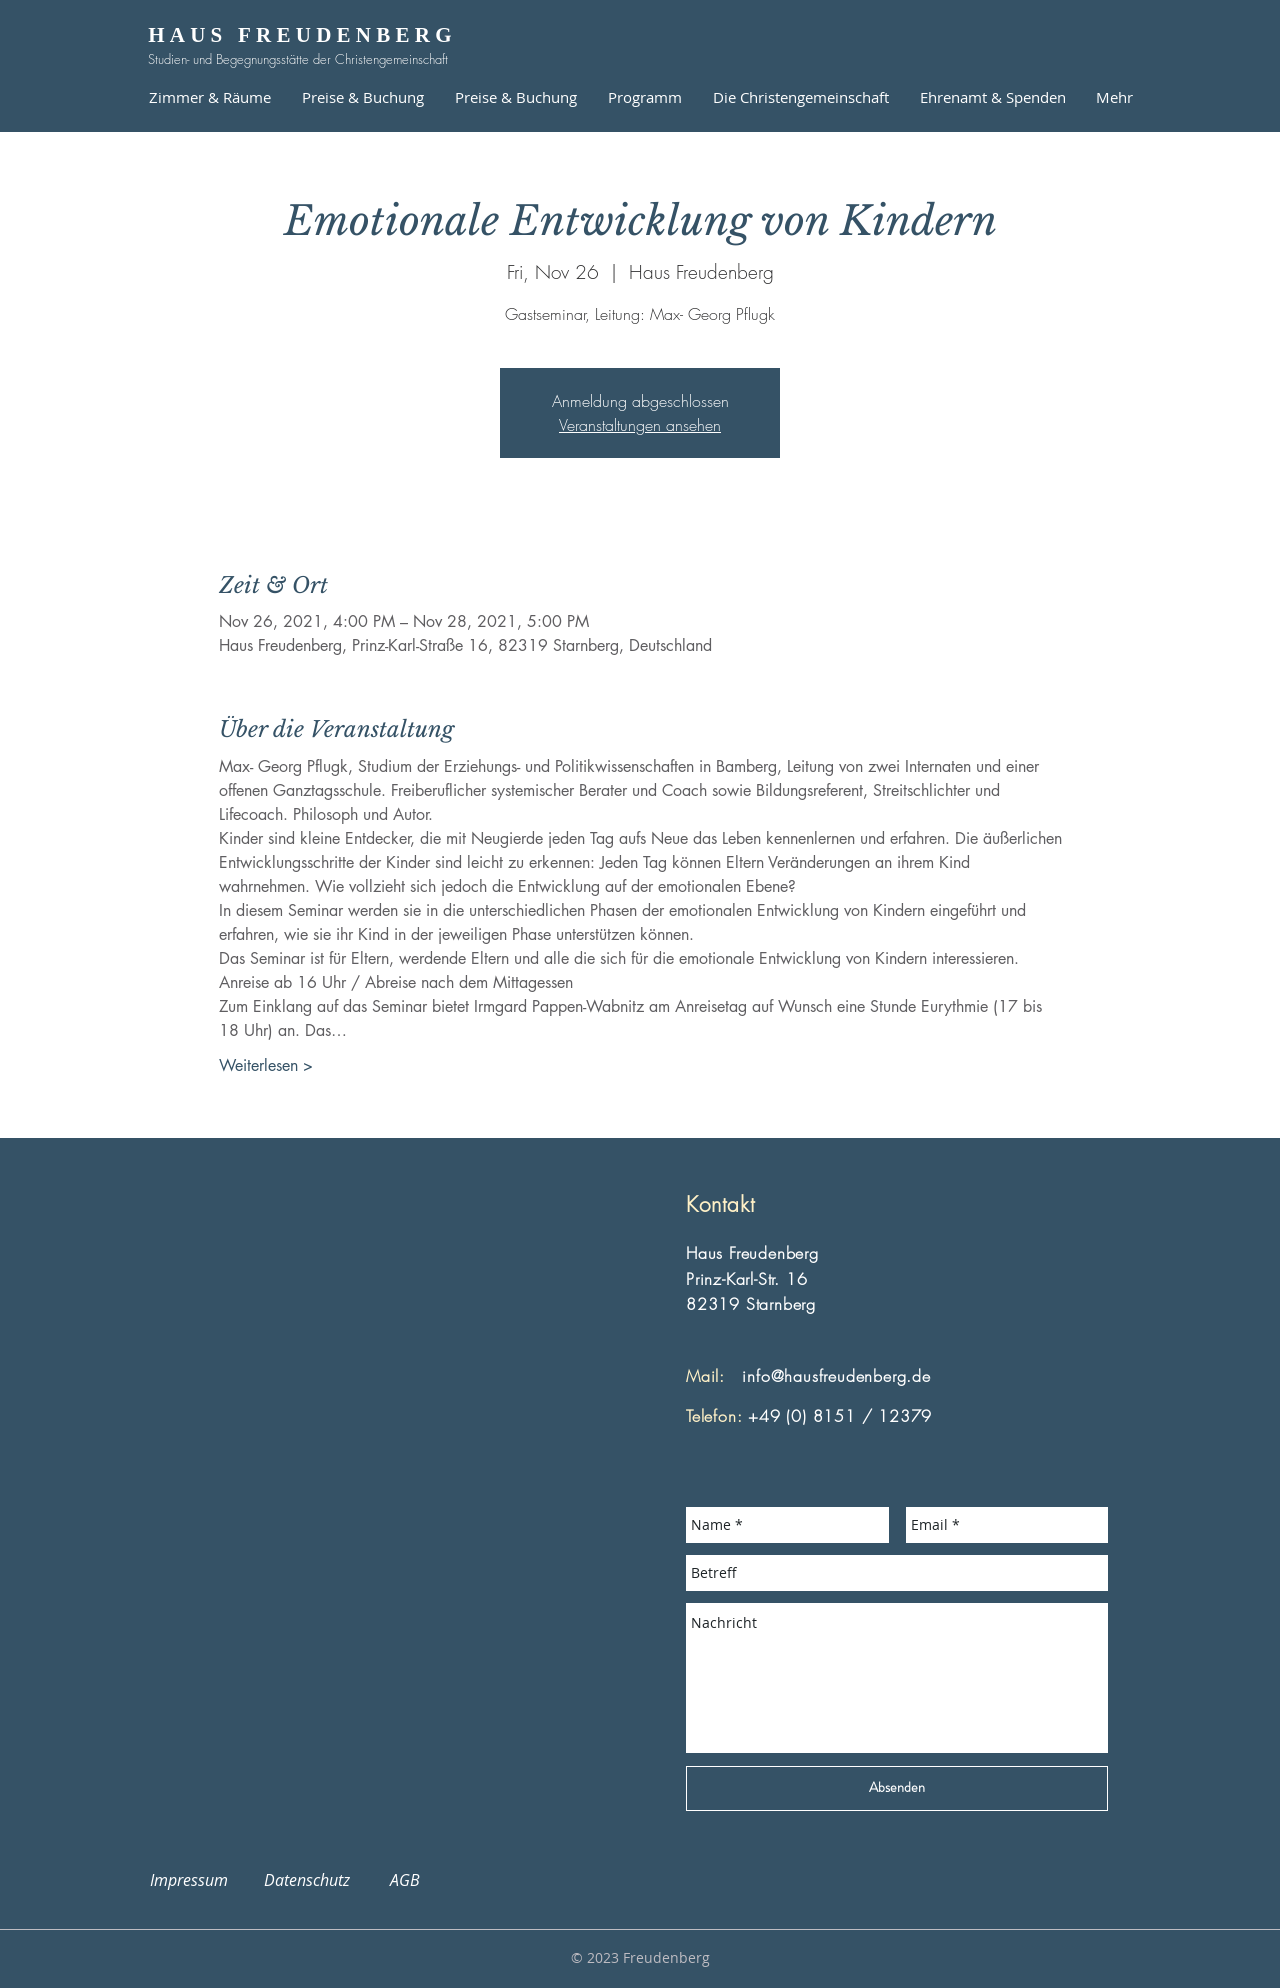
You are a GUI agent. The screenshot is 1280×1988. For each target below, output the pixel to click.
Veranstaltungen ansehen (640, 425)
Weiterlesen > (266, 1065)
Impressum (201, 1880)
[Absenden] (897, 1788)
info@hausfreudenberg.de (836, 1376)
